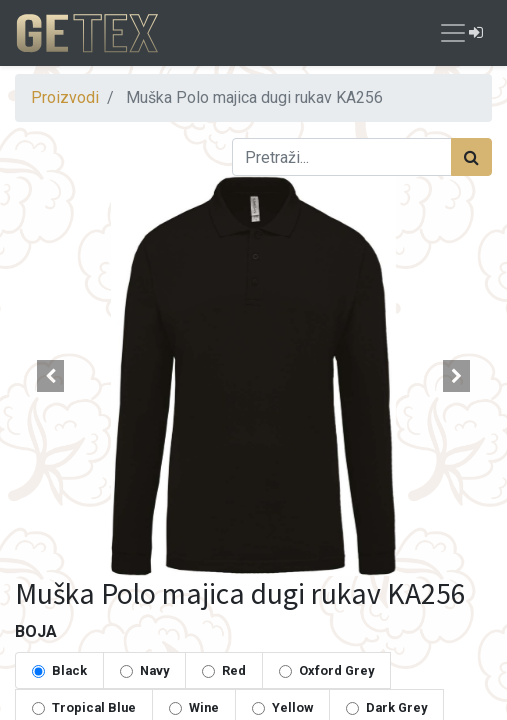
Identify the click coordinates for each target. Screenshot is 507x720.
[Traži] (471, 157)
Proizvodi (65, 97)
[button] (51, 376)
